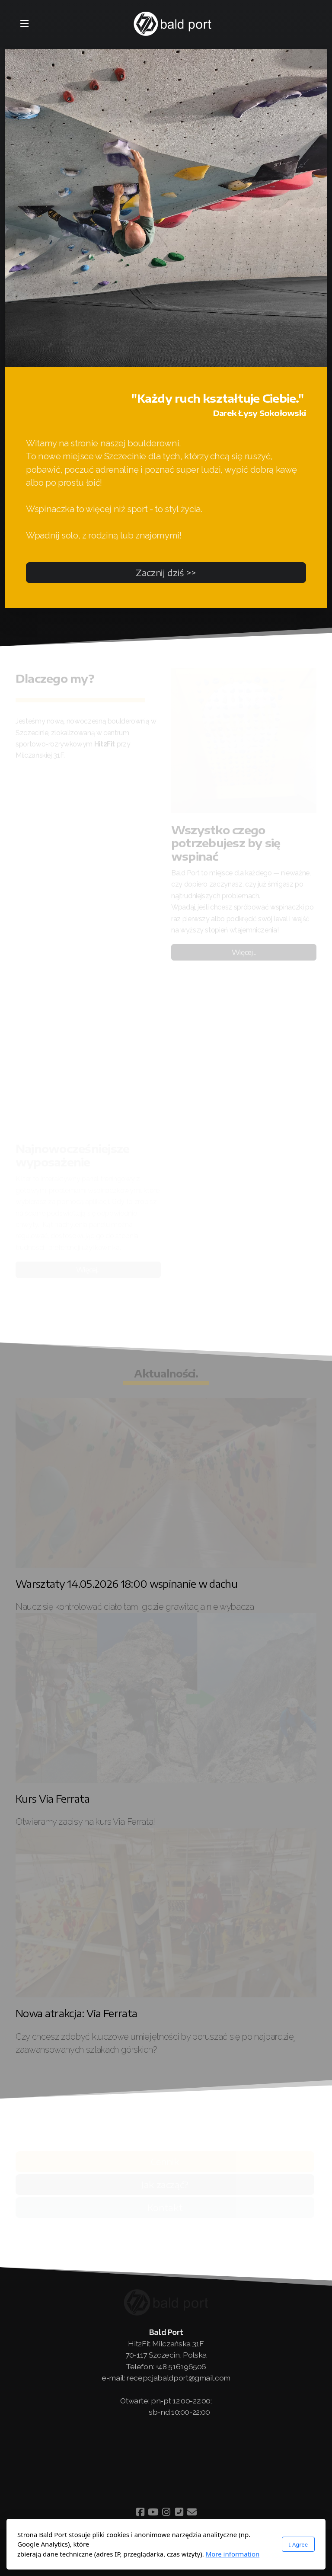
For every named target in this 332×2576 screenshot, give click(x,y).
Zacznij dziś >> (166, 572)
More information (233, 2554)
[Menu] (24, 24)
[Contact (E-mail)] (191, 2512)
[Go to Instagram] (166, 2512)
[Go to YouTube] (153, 2512)
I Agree (298, 2544)
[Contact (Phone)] (178, 2512)
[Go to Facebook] (140, 2512)
